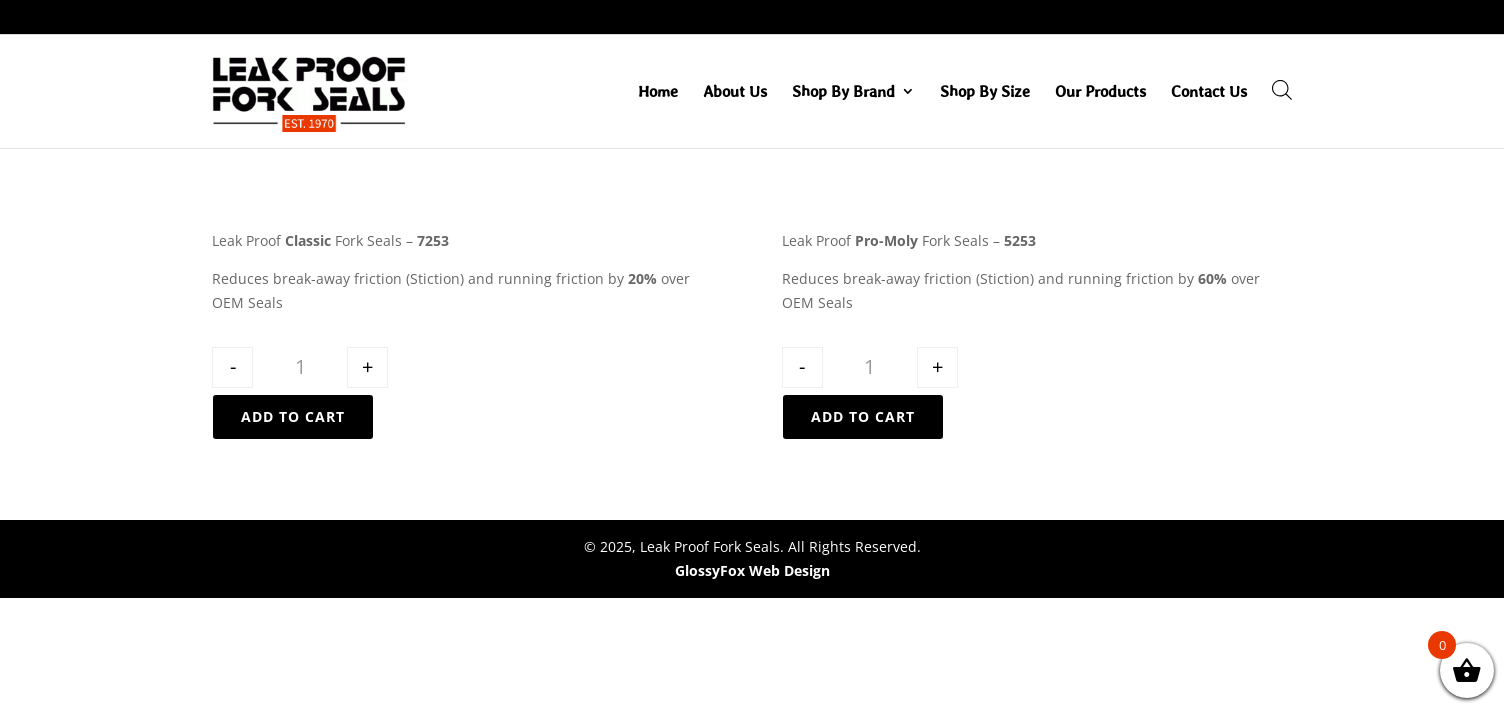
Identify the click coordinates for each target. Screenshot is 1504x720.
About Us (735, 92)
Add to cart (293, 416)
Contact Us (1209, 92)
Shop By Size (985, 92)
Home (658, 92)
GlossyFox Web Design (752, 570)
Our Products (1100, 92)
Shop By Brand (843, 92)
